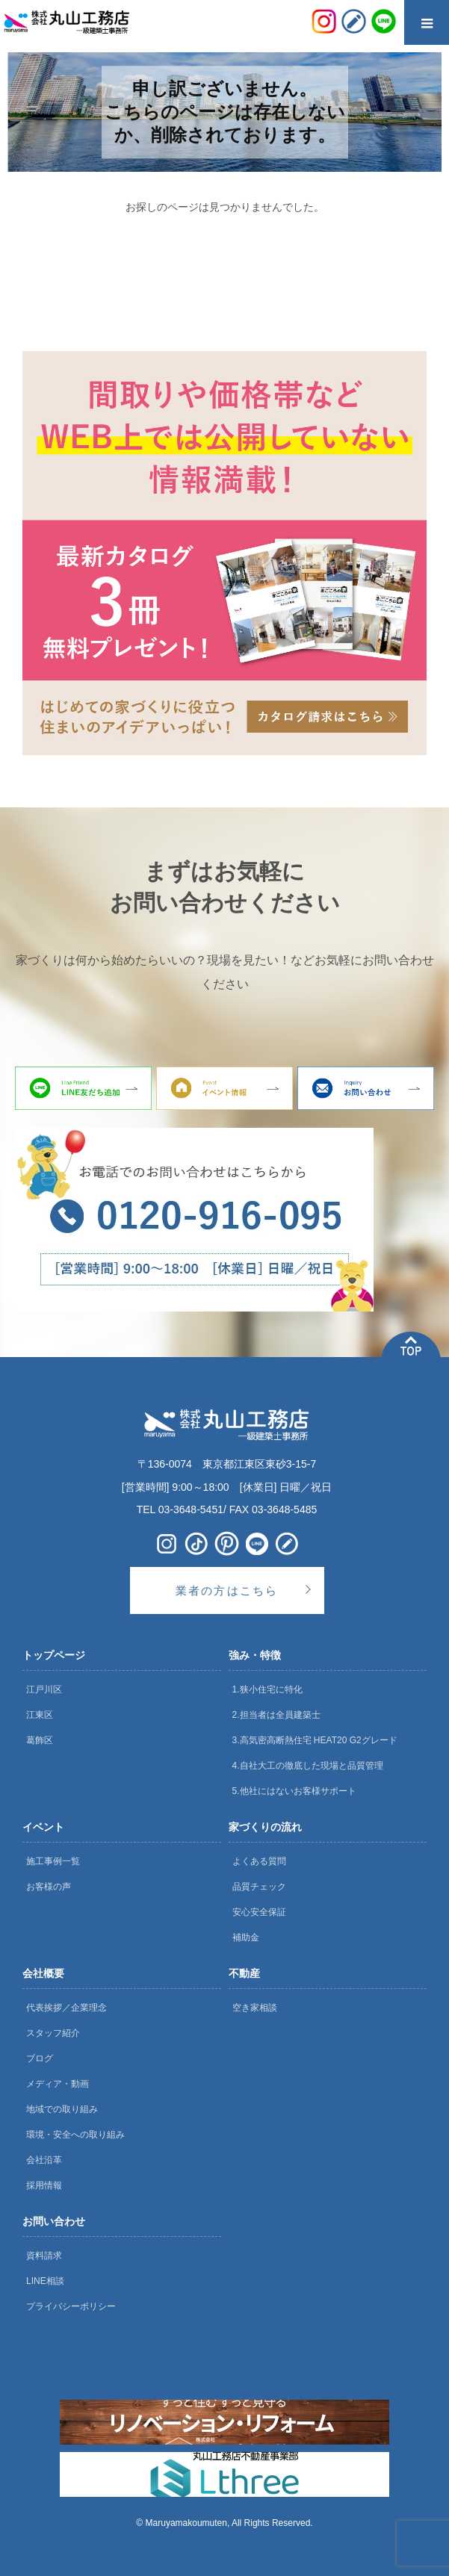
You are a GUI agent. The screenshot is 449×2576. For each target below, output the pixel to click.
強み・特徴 (255, 1655)
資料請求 (44, 2255)
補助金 (245, 1937)
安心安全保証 (259, 1912)
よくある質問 (259, 1861)
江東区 (39, 1715)
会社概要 (43, 1973)
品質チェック (259, 1886)
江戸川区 (44, 1689)
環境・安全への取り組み (75, 2134)
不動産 (244, 1973)
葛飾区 (39, 1740)
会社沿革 (44, 2160)
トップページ (53, 1655)
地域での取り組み (62, 2109)
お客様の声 (48, 1886)
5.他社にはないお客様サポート (294, 1791)
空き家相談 (254, 2007)
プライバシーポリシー (71, 2306)
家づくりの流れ (265, 1827)
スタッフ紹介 (53, 2033)
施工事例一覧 (53, 1861)
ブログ (39, 2058)
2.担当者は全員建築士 (276, 1715)
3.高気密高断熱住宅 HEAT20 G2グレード (314, 1740)
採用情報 (44, 2185)
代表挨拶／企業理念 (66, 2007)
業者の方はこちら (227, 1590)
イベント (43, 1827)
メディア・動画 (57, 2084)
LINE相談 (45, 2281)
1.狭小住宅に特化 (267, 1689)
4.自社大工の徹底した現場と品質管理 (307, 1765)
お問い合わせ (53, 2221)
